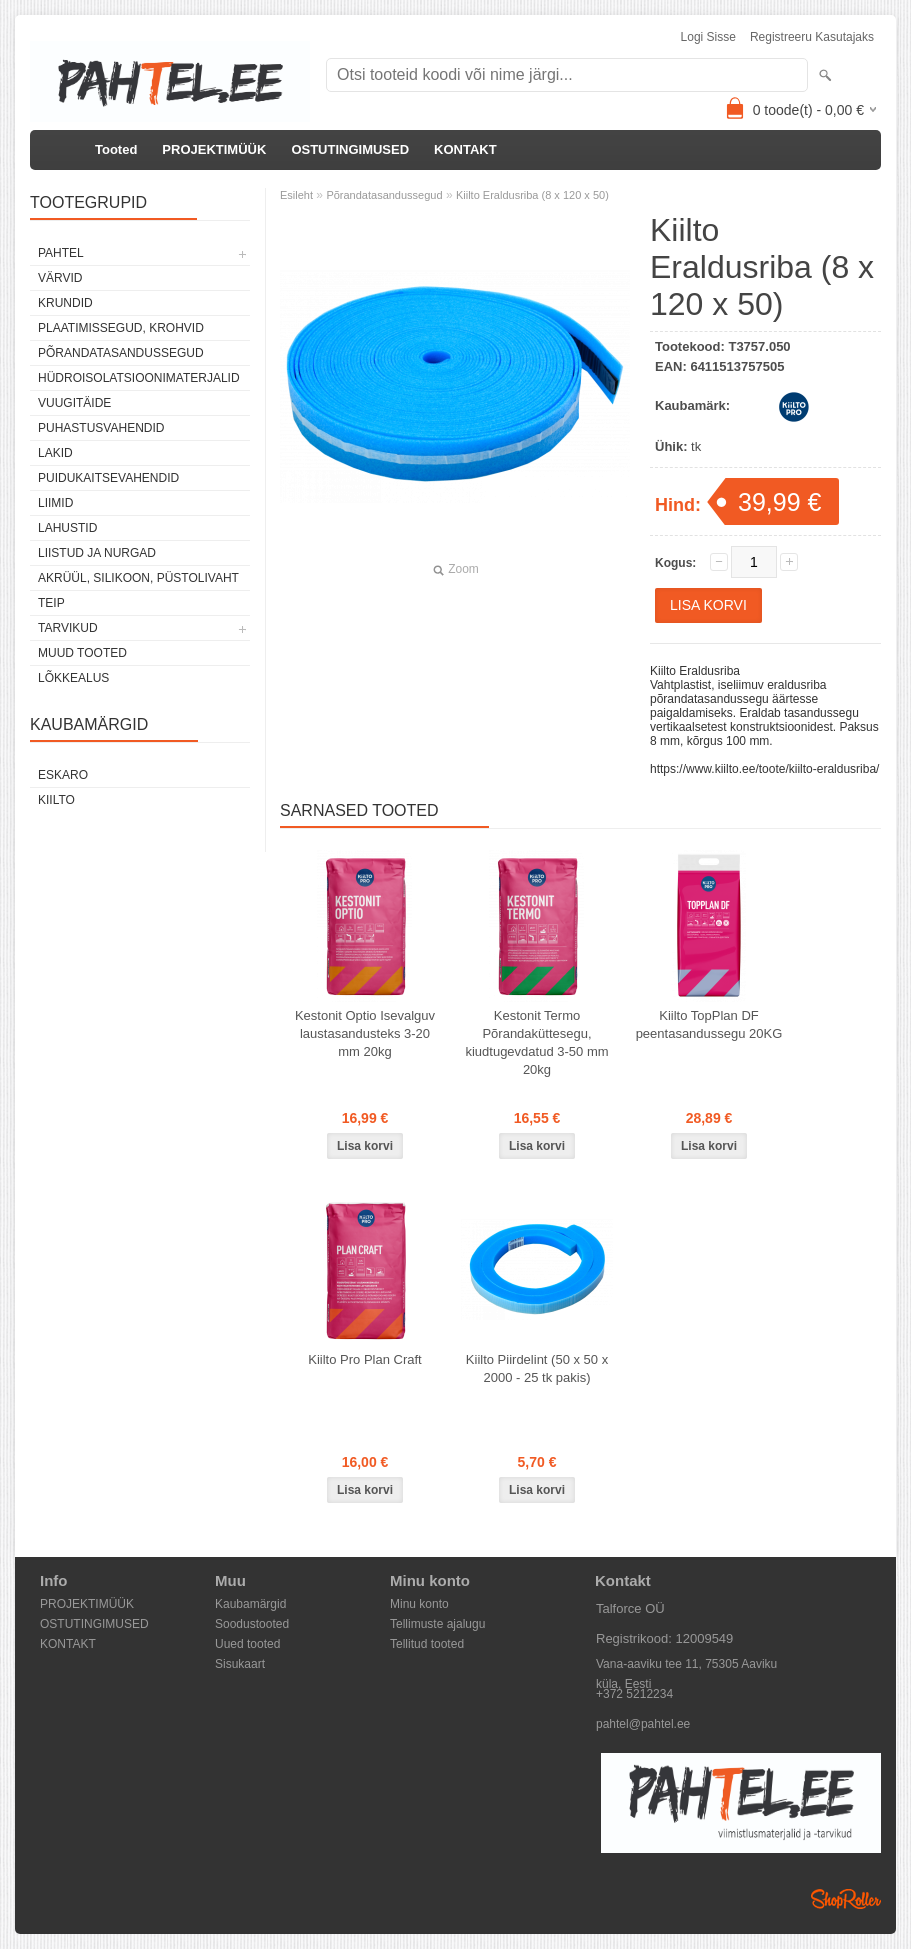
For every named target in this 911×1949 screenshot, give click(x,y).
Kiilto (56, 800)
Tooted (116, 149)
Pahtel (61, 253)
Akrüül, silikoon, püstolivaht (138, 578)
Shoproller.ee (846, 1899)
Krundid (65, 303)
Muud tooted (82, 653)
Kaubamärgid (250, 1604)
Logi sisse (708, 37)
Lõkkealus (73, 678)
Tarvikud (68, 628)
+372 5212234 (634, 1694)
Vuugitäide (74, 403)
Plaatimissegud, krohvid (121, 328)
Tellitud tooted (427, 1644)
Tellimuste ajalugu (437, 1624)
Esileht (296, 195)
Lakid (55, 453)
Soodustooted (252, 1624)
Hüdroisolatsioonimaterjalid (139, 378)
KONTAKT (465, 149)
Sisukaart (240, 1664)
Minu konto (419, 1604)
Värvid (60, 278)
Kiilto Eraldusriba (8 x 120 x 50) (532, 195)
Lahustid (67, 528)
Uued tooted (247, 1644)
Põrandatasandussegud (121, 353)
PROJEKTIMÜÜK (214, 149)
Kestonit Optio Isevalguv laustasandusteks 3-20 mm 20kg (365, 1033)
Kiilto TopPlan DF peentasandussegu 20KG (709, 1024)
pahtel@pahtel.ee (643, 1724)
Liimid (55, 503)
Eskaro (63, 775)
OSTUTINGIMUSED (350, 149)
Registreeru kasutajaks (812, 37)
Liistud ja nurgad (97, 553)
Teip (51, 603)
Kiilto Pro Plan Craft (364, 1359)
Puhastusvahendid (101, 428)
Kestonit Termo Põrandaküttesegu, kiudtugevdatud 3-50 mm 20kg (536, 1042)
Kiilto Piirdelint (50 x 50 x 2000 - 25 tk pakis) (537, 1368)
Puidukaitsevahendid (108, 478)
